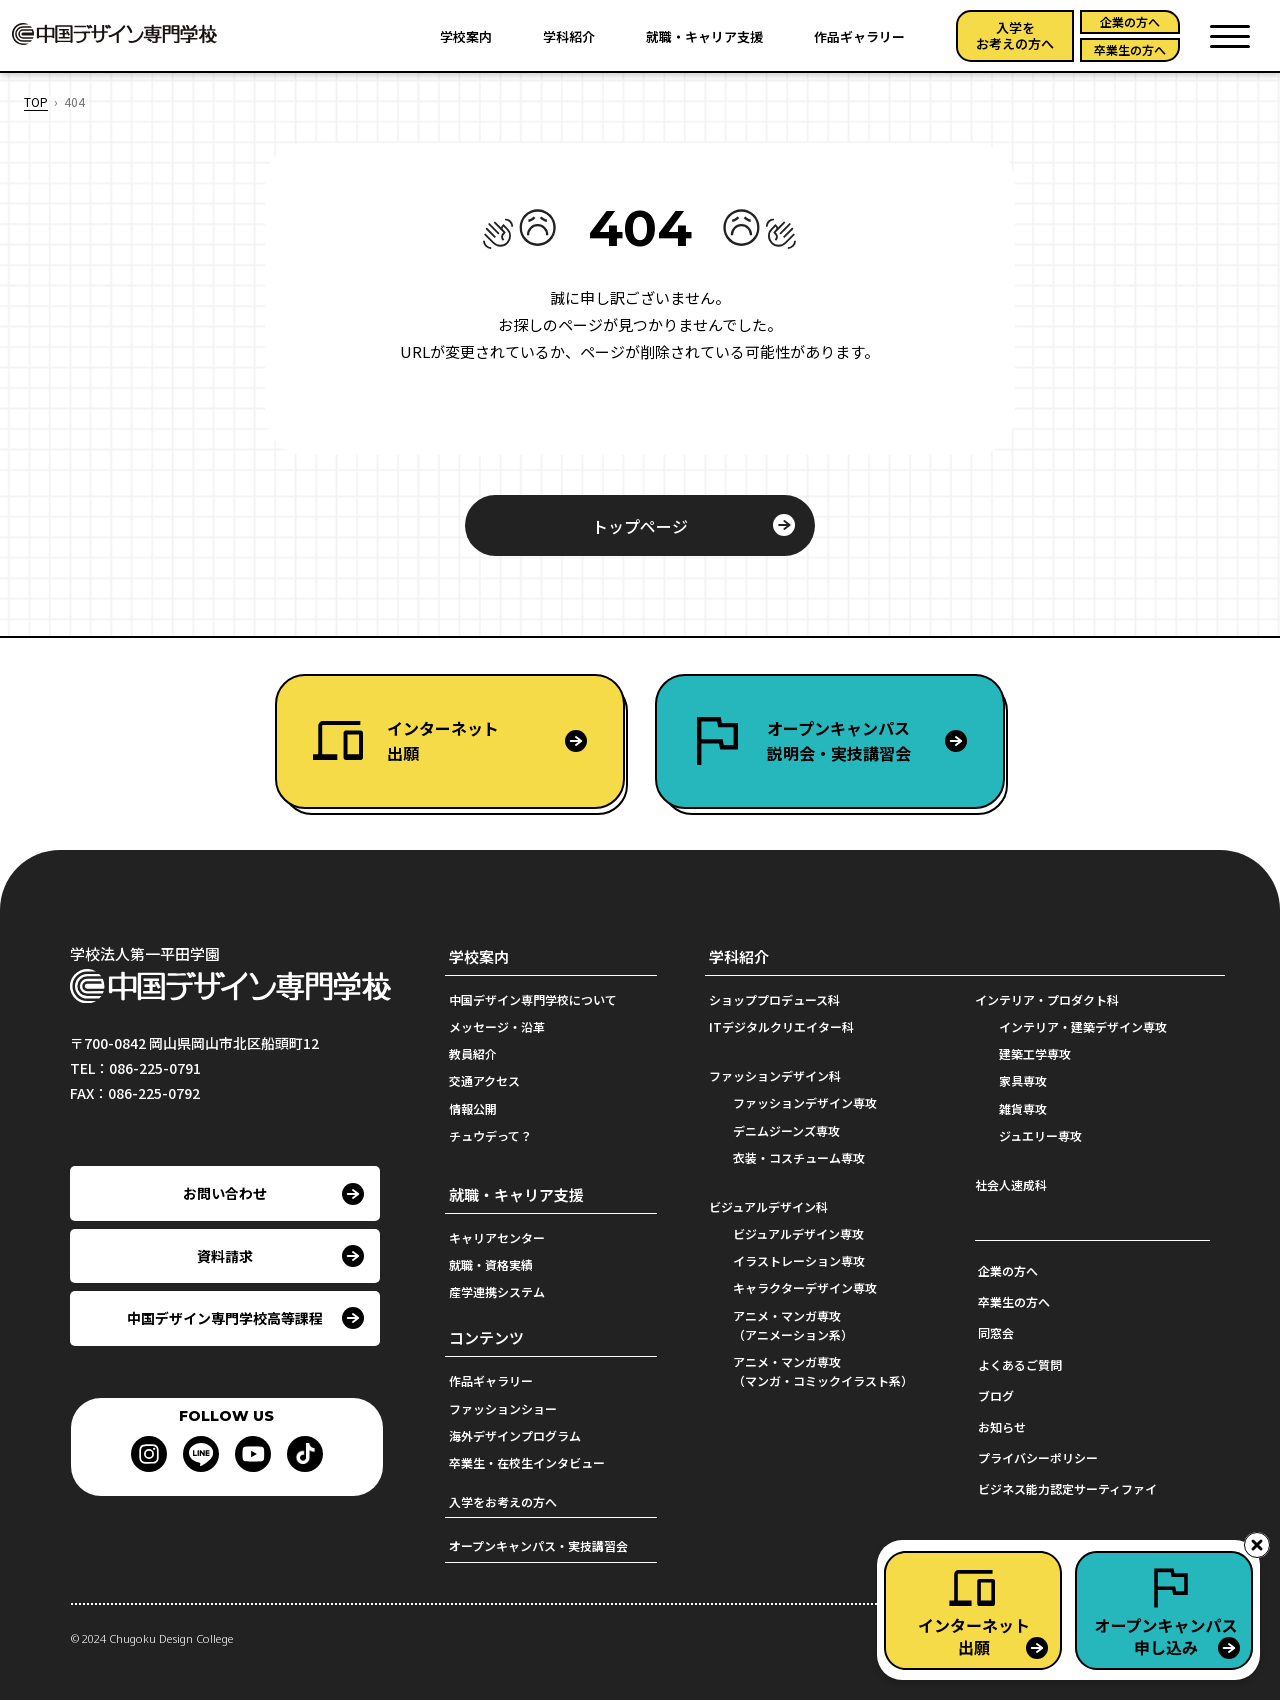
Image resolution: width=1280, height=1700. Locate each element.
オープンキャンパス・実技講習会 (538, 1545)
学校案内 (466, 36)
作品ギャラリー (859, 36)
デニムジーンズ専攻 (786, 1130)
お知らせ (1002, 1426)
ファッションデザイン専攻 (805, 1102)
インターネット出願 (443, 741)
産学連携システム (497, 1291)
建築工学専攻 (1035, 1053)
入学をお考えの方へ (1015, 35)
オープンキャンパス (885, 741)
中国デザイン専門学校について (533, 999)
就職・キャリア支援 (704, 36)
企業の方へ (1130, 21)
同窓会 (996, 1332)
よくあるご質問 (1020, 1364)
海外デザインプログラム (515, 1435)
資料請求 (225, 1256)
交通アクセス (484, 1080)
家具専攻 (1023, 1080)
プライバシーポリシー (1038, 1457)
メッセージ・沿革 (497, 1026)
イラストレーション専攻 (799, 1260)
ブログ (996, 1395)
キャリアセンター (497, 1237)
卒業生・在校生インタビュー (527, 1462)
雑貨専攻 (1023, 1108)
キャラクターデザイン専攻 (805, 1287)
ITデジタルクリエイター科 (781, 1026)
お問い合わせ (225, 1193)
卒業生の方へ (1130, 49)
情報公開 (473, 1108)
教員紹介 (473, 1053)
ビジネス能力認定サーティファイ (1067, 1488)
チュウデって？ (490, 1135)
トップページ (640, 526)
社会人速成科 (1011, 1184)
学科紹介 (569, 36)
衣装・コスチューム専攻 (799, 1157)
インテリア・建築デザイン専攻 (1083, 1026)
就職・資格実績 (491, 1264)
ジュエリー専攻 (1040, 1135)
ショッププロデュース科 (774, 999)
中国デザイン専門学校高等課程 (225, 1318)
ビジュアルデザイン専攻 (798, 1233)
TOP (36, 101)
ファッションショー (503, 1408)
